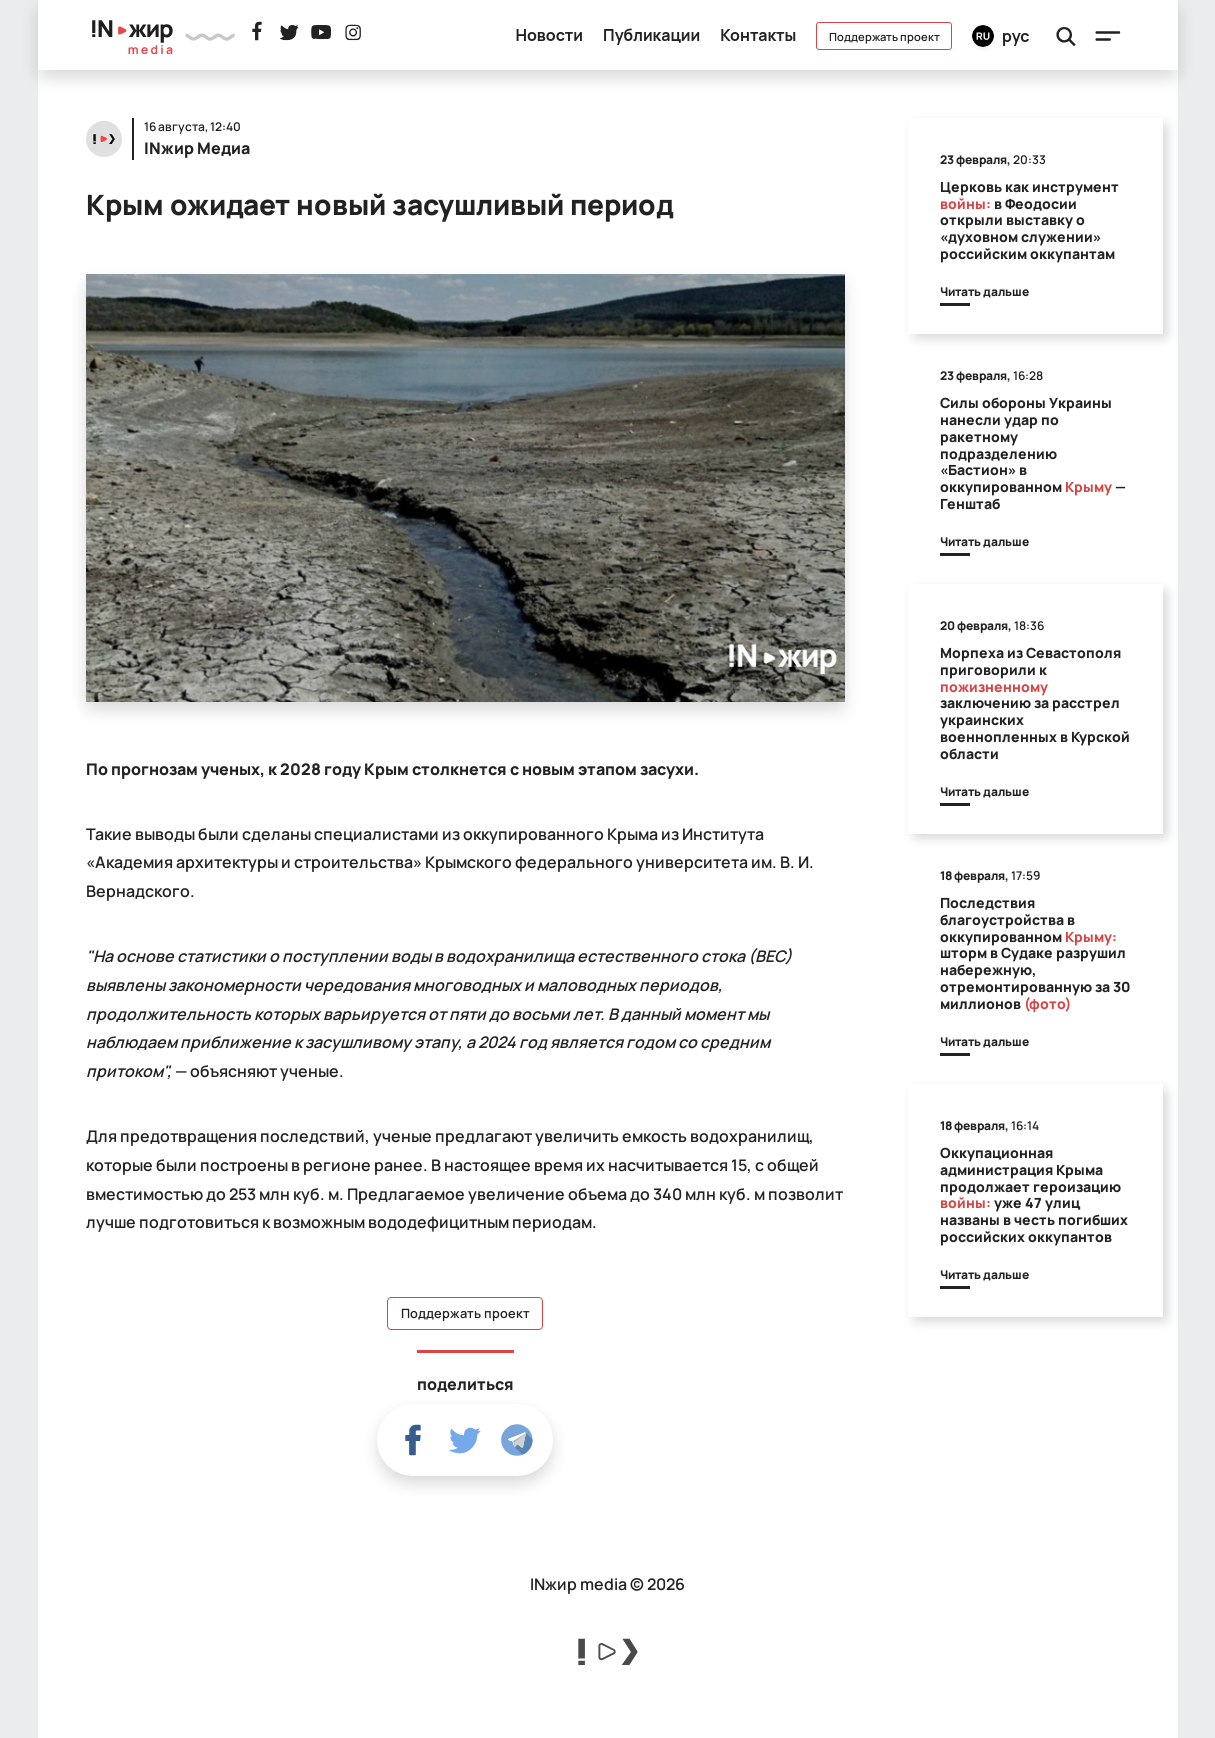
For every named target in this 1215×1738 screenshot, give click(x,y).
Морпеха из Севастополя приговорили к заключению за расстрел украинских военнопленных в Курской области (1035, 703)
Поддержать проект (884, 36)
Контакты (758, 35)
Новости (549, 35)
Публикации (651, 35)
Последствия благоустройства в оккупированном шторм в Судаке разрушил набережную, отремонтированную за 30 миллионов (1035, 953)
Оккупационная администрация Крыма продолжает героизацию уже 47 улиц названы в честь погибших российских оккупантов (1034, 1194)
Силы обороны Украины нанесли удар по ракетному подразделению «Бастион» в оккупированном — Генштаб (1033, 453)
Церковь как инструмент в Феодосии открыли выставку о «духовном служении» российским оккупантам (1029, 220)
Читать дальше (984, 291)
